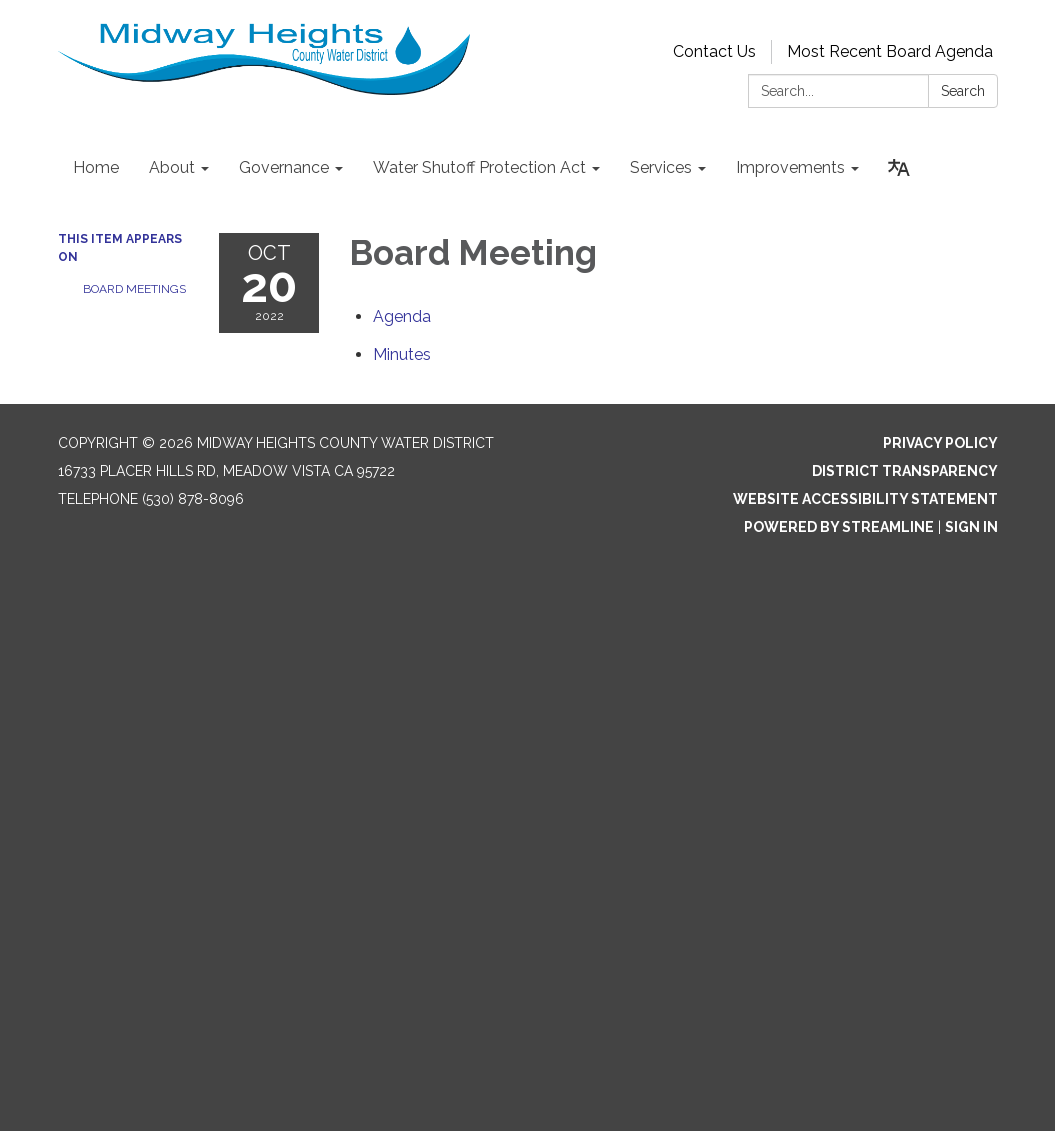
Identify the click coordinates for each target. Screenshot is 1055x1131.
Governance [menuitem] (284, 167)
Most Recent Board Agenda (890, 51)
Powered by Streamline (839, 527)
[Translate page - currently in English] (899, 168)
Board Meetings (134, 289)
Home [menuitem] (96, 167)
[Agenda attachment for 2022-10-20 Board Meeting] (402, 316)
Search (963, 91)
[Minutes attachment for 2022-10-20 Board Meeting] (402, 354)
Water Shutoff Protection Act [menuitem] (479, 167)
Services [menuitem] (661, 167)
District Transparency (905, 471)
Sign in (971, 527)
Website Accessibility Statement (865, 499)
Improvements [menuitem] (790, 167)
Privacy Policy (940, 443)
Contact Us (714, 51)
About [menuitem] (172, 167)
